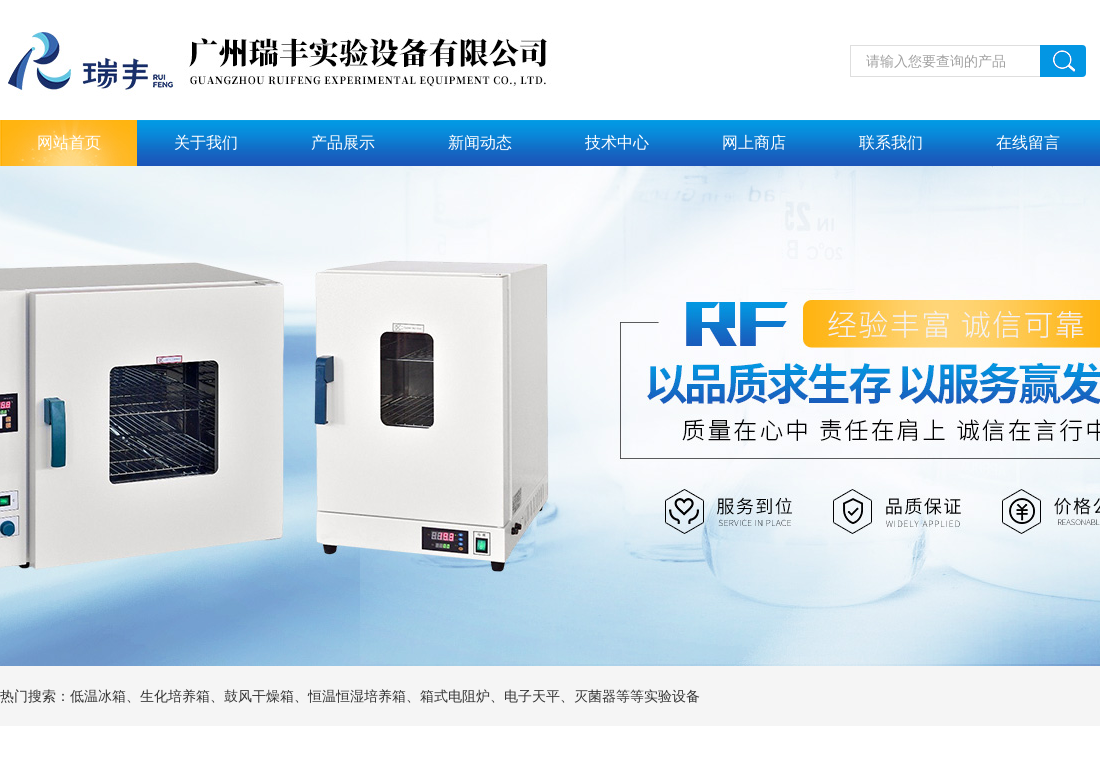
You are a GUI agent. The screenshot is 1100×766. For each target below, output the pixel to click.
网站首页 (69, 142)
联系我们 (891, 142)
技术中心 (617, 142)
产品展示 (343, 142)
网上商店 (754, 142)
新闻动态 (480, 142)
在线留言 (1028, 142)
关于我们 (206, 142)
